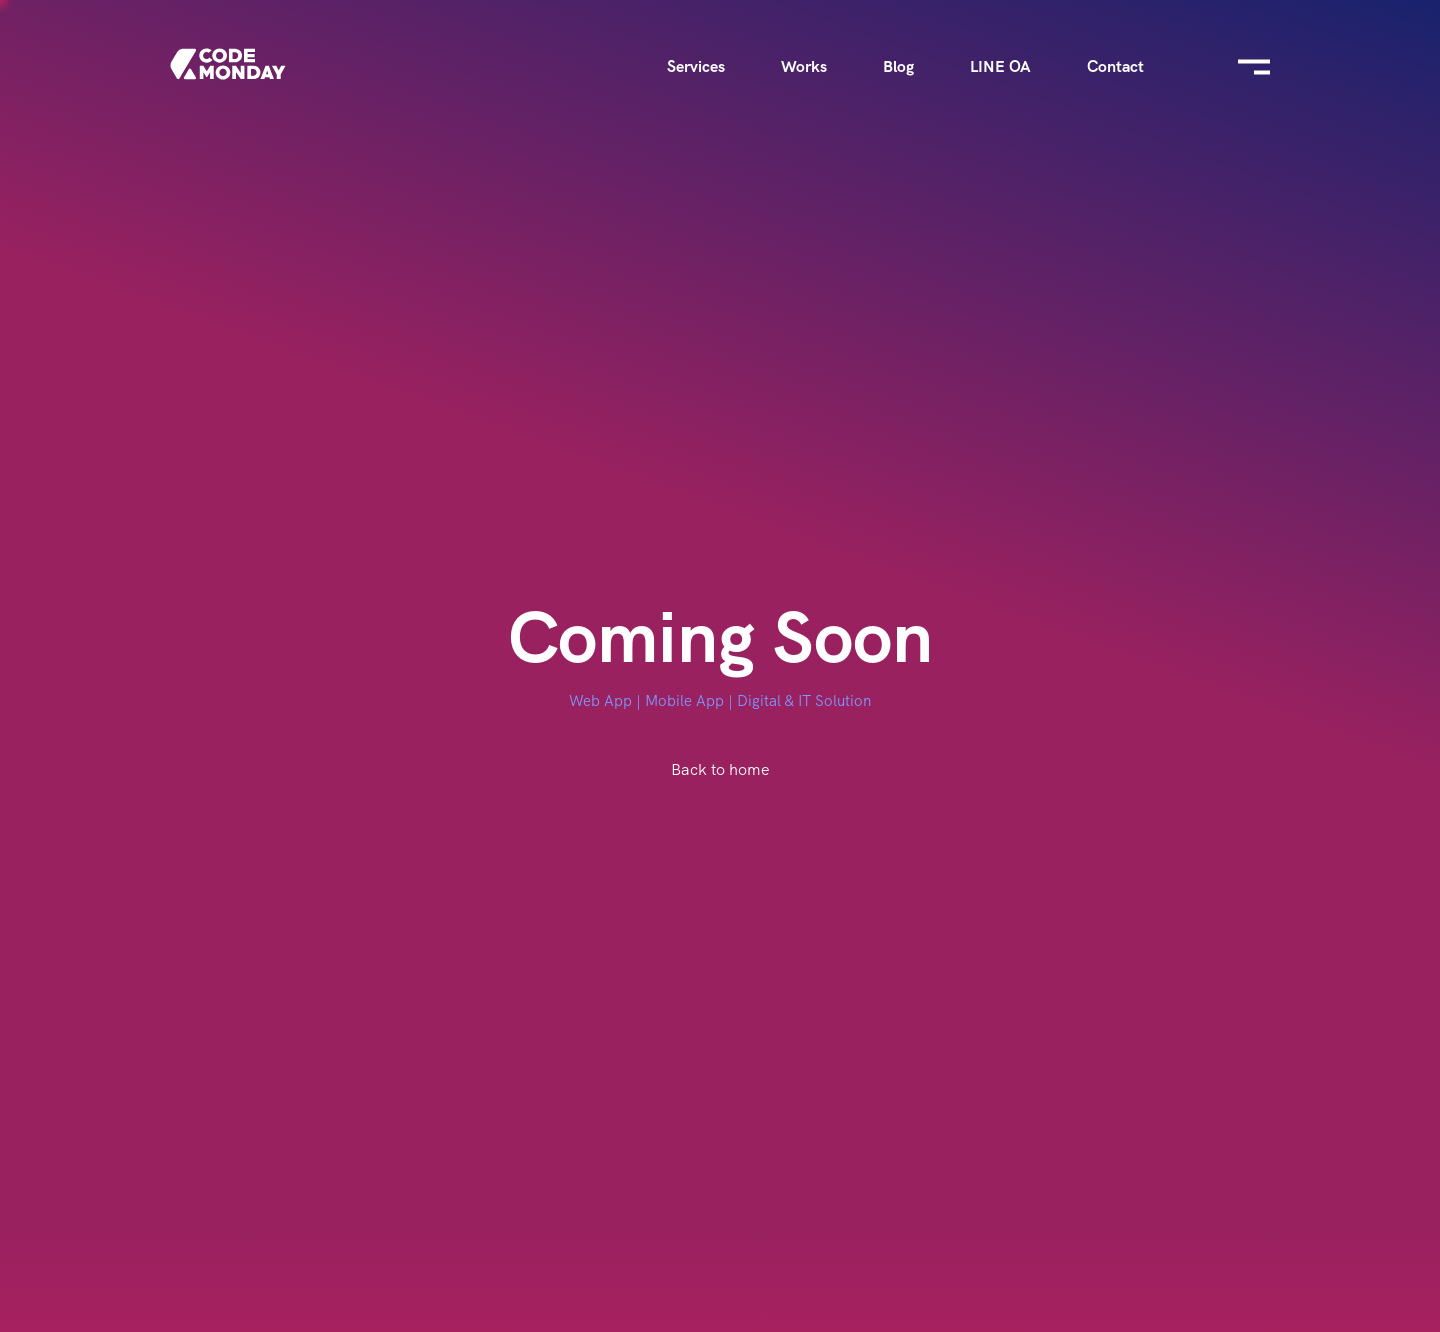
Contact (1115, 66)
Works (804, 66)
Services (696, 66)
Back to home (720, 769)
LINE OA (1000, 66)
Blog (898, 66)
